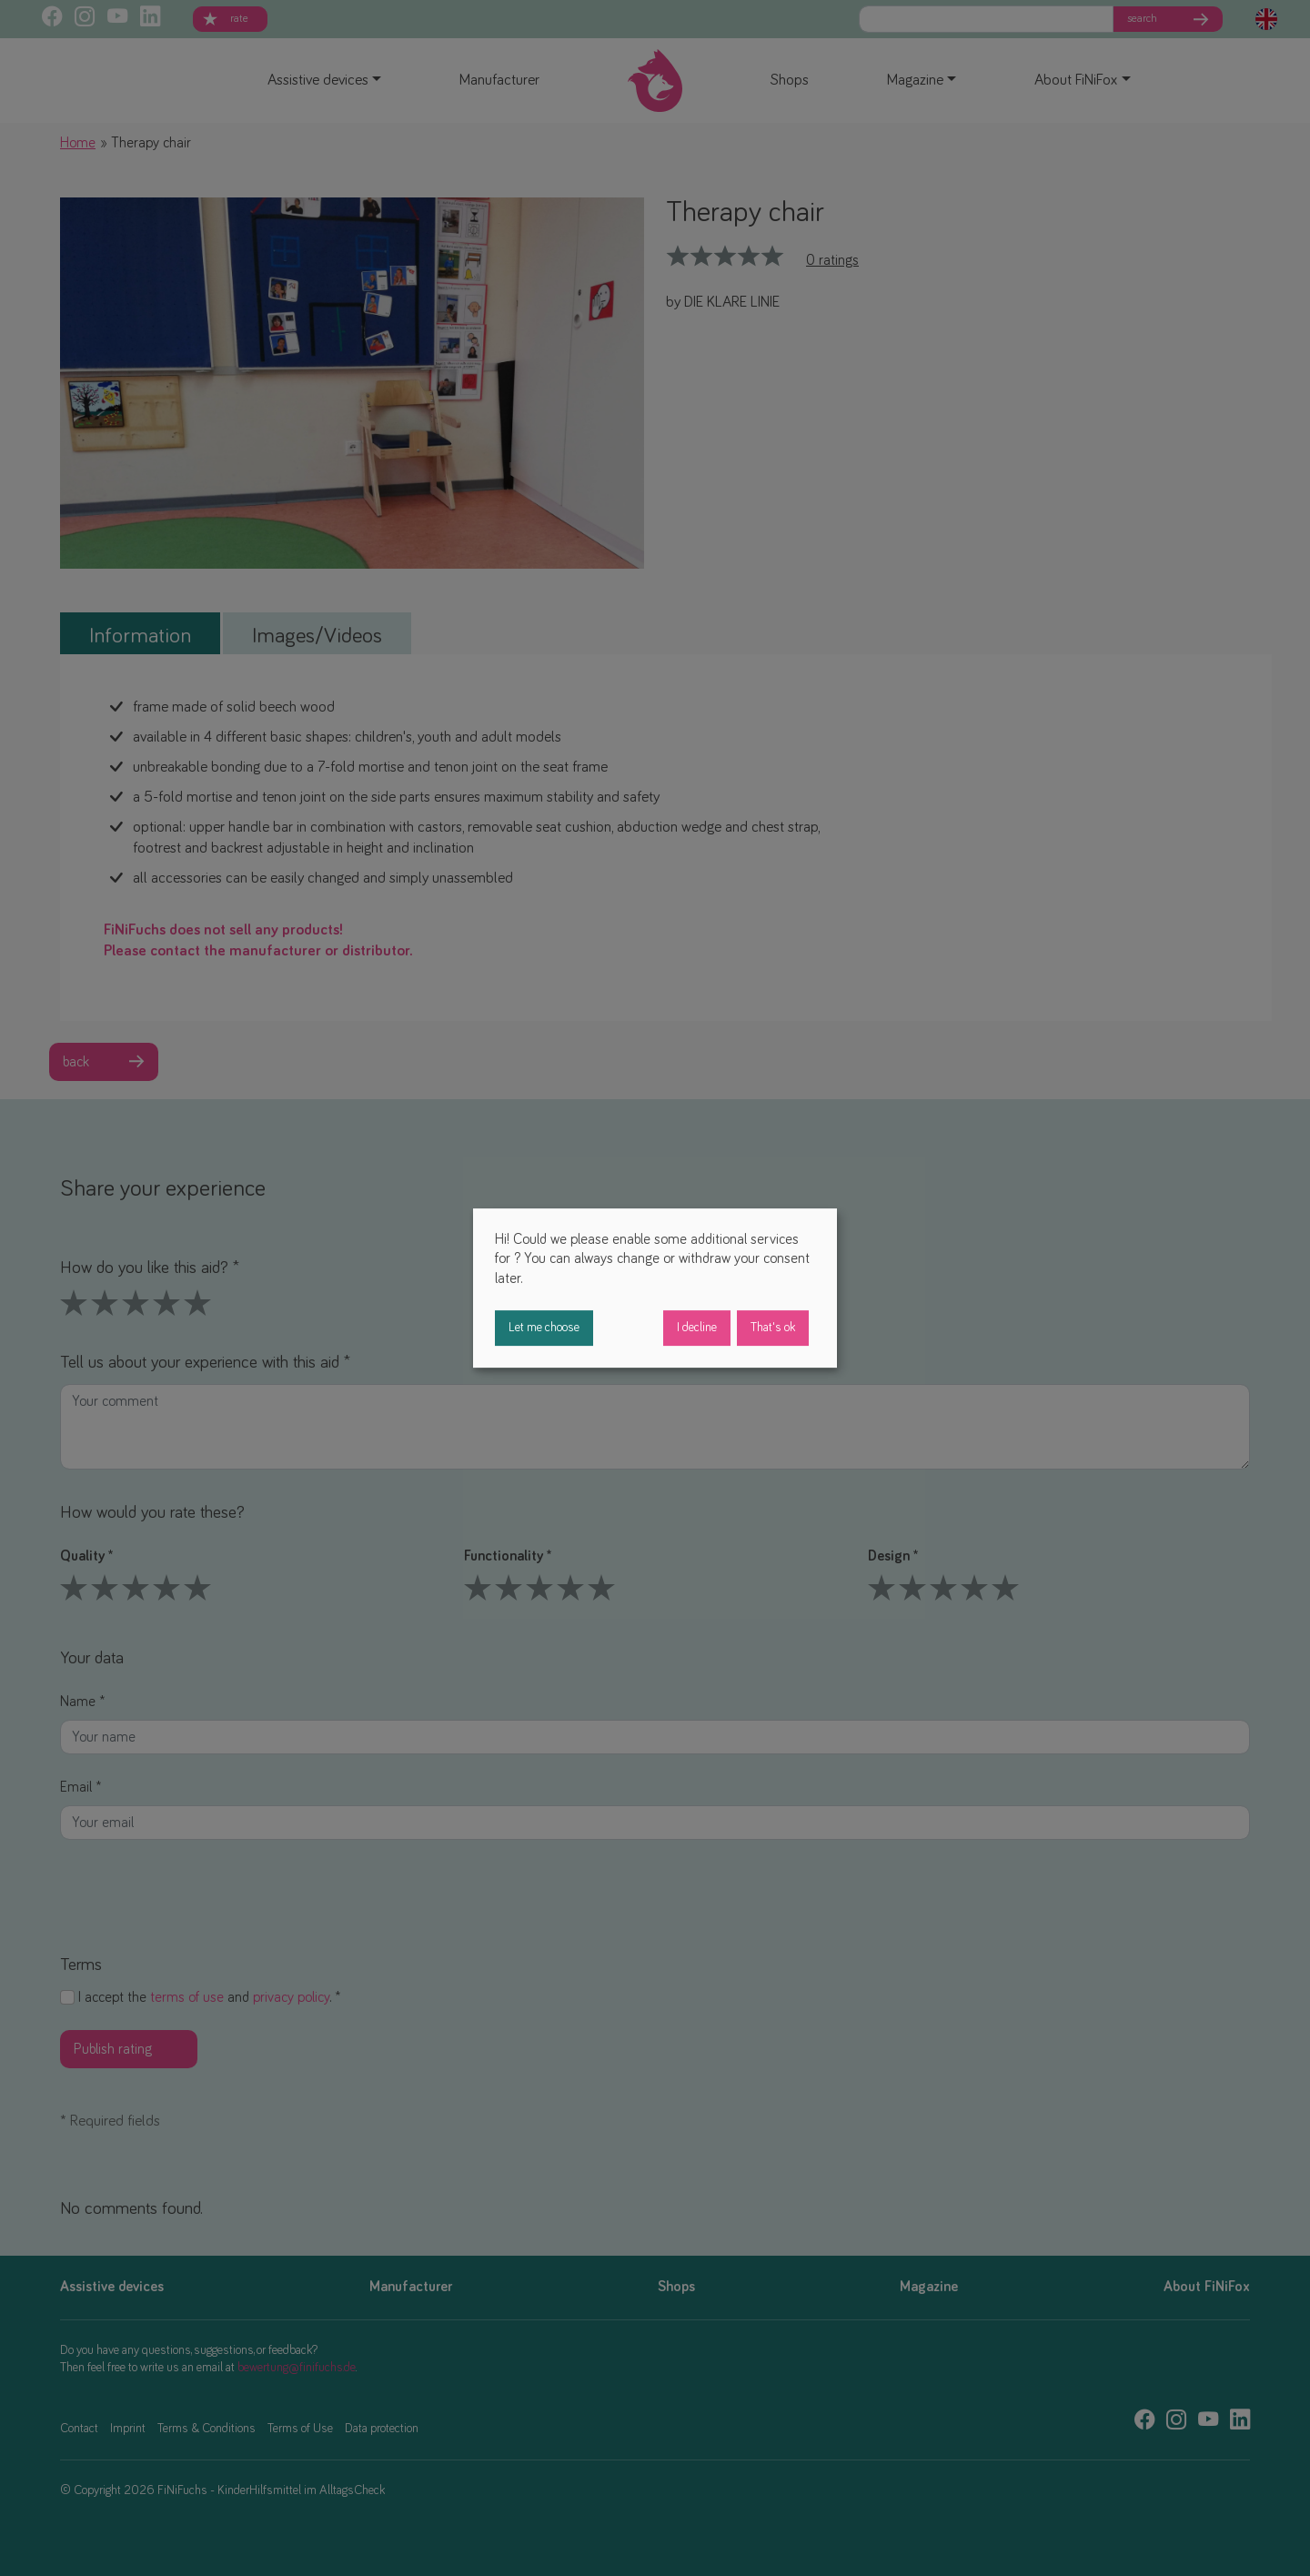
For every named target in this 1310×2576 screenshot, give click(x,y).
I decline (697, 1327)
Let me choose (544, 1327)
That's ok (773, 1327)
